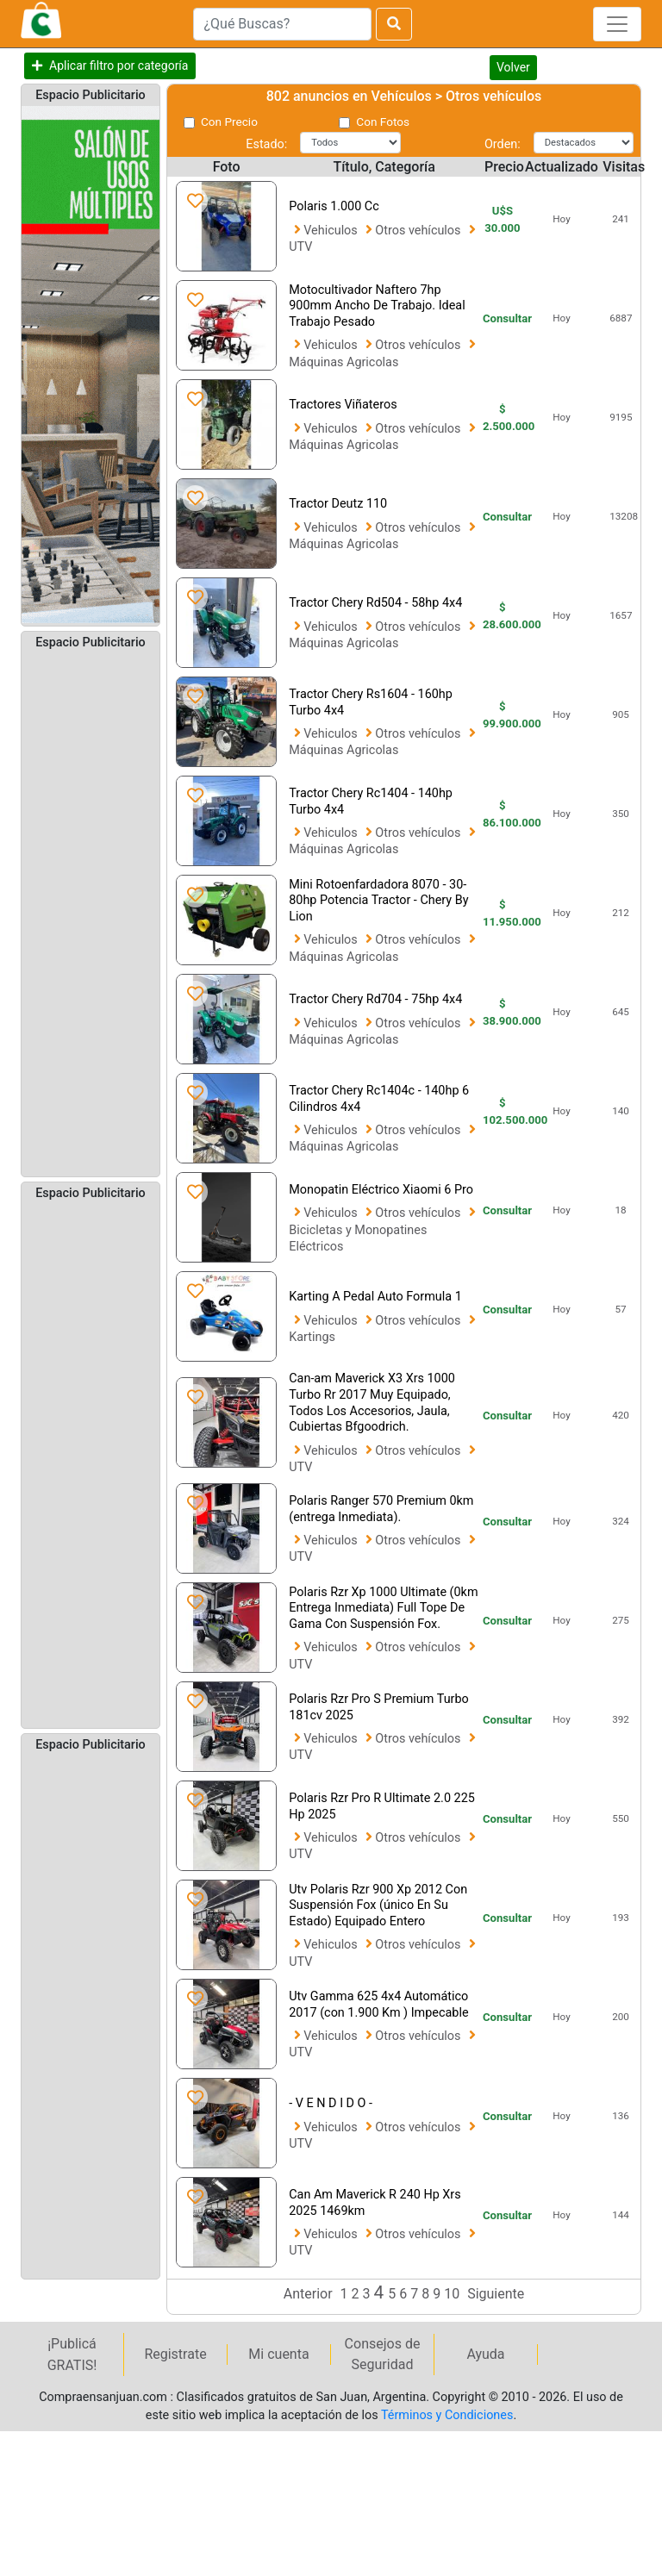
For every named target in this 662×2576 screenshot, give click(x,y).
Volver (513, 67)
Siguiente (495, 2294)
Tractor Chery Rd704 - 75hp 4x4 (375, 999)
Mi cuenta (278, 2354)
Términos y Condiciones (447, 2415)
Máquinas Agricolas (343, 362)
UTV (300, 247)
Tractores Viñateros (343, 404)
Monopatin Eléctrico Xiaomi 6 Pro (381, 1189)
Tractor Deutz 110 (338, 503)
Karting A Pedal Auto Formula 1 (375, 1296)
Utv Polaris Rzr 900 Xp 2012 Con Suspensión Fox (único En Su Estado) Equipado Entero (378, 1905)
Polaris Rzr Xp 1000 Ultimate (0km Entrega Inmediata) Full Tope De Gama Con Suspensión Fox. (383, 1608)
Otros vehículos (419, 230)
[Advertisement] (90, 911)
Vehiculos (331, 230)
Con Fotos (382, 121)
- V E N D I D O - (330, 2103)
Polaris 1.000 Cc (334, 206)
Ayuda (485, 2354)
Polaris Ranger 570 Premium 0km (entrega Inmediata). (381, 1509)
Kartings (312, 1337)
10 (453, 2294)
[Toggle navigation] (617, 24)
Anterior (308, 2294)
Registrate (175, 2354)
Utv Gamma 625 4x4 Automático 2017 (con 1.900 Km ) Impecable (378, 2004)
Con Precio (229, 121)
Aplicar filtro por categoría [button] (118, 65)
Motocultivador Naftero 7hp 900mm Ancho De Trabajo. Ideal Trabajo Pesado (377, 306)
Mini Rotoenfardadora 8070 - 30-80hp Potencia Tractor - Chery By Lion (378, 900)
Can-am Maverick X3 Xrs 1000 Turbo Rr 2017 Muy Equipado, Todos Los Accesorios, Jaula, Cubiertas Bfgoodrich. (372, 1402)
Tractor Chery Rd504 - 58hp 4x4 (375, 603)
